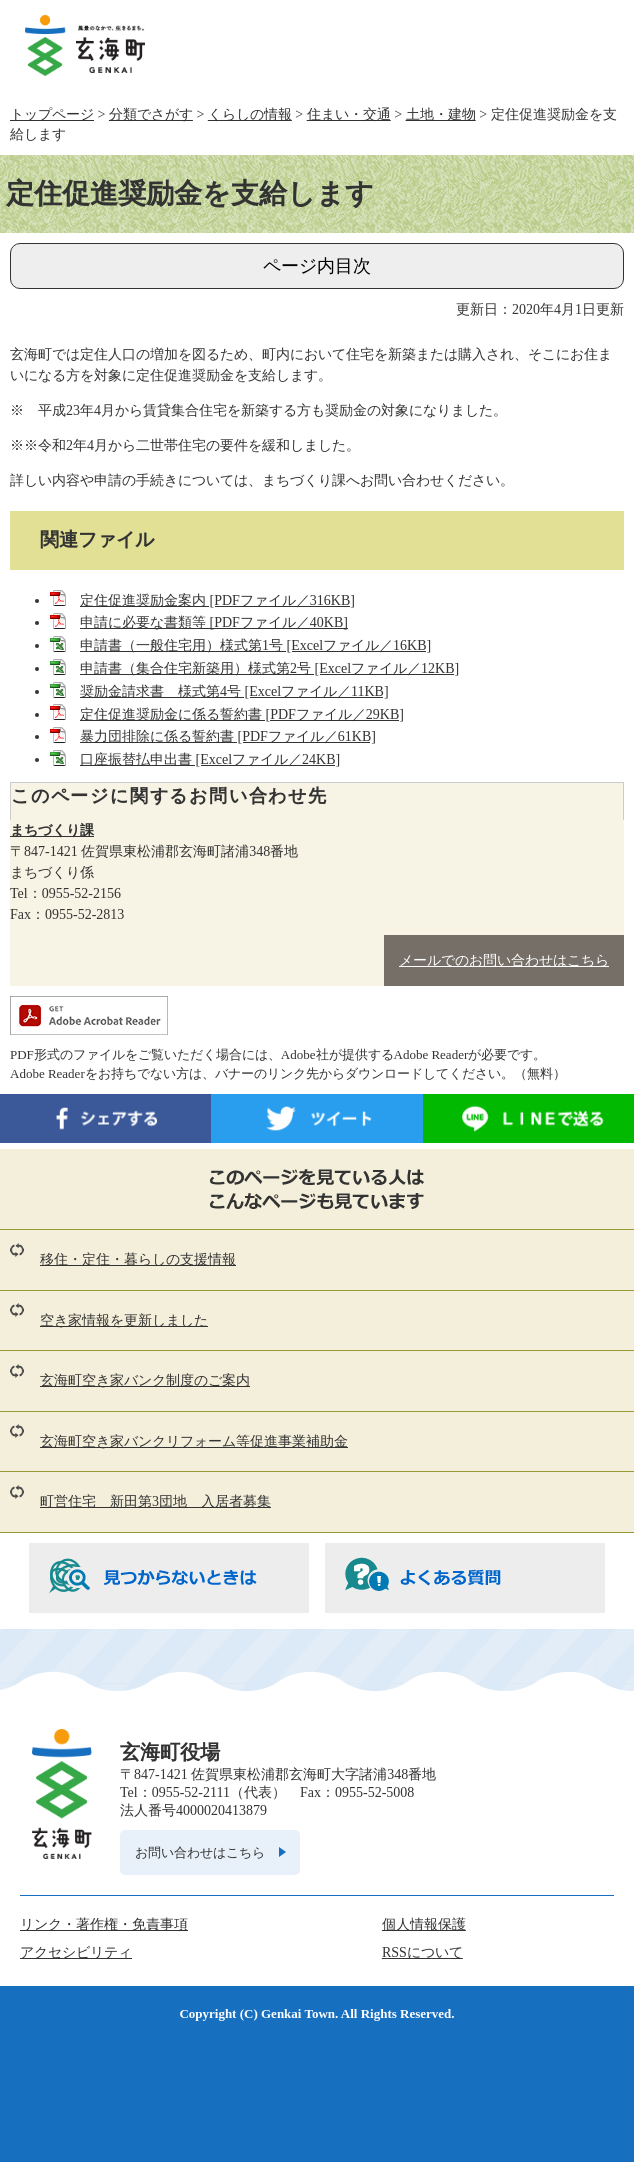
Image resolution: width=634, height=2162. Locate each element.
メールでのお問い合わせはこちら (504, 960)
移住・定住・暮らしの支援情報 (138, 1259)
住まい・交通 (349, 114)
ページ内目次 (317, 266)
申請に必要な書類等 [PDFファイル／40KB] (214, 622)
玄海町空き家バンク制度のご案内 (145, 1380)
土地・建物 (441, 114)
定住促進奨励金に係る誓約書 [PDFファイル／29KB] (242, 714)
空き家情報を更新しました (124, 1320)
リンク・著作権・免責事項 (104, 1924)
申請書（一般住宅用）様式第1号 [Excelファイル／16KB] (255, 645)
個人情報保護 (424, 1924)
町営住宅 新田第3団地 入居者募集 (155, 1501)
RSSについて (422, 1952)
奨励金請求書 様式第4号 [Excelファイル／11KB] (234, 691)
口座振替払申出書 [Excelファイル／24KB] (210, 759)
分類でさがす (151, 114)
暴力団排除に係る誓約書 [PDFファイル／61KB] (228, 736)
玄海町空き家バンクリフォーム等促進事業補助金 (194, 1441)
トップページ (52, 114)
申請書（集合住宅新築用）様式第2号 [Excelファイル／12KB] (269, 668)
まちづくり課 (52, 830)
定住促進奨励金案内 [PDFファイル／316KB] (217, 600)
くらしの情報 (250, 114)
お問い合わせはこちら (200, 1852)
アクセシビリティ (76, 1952)
